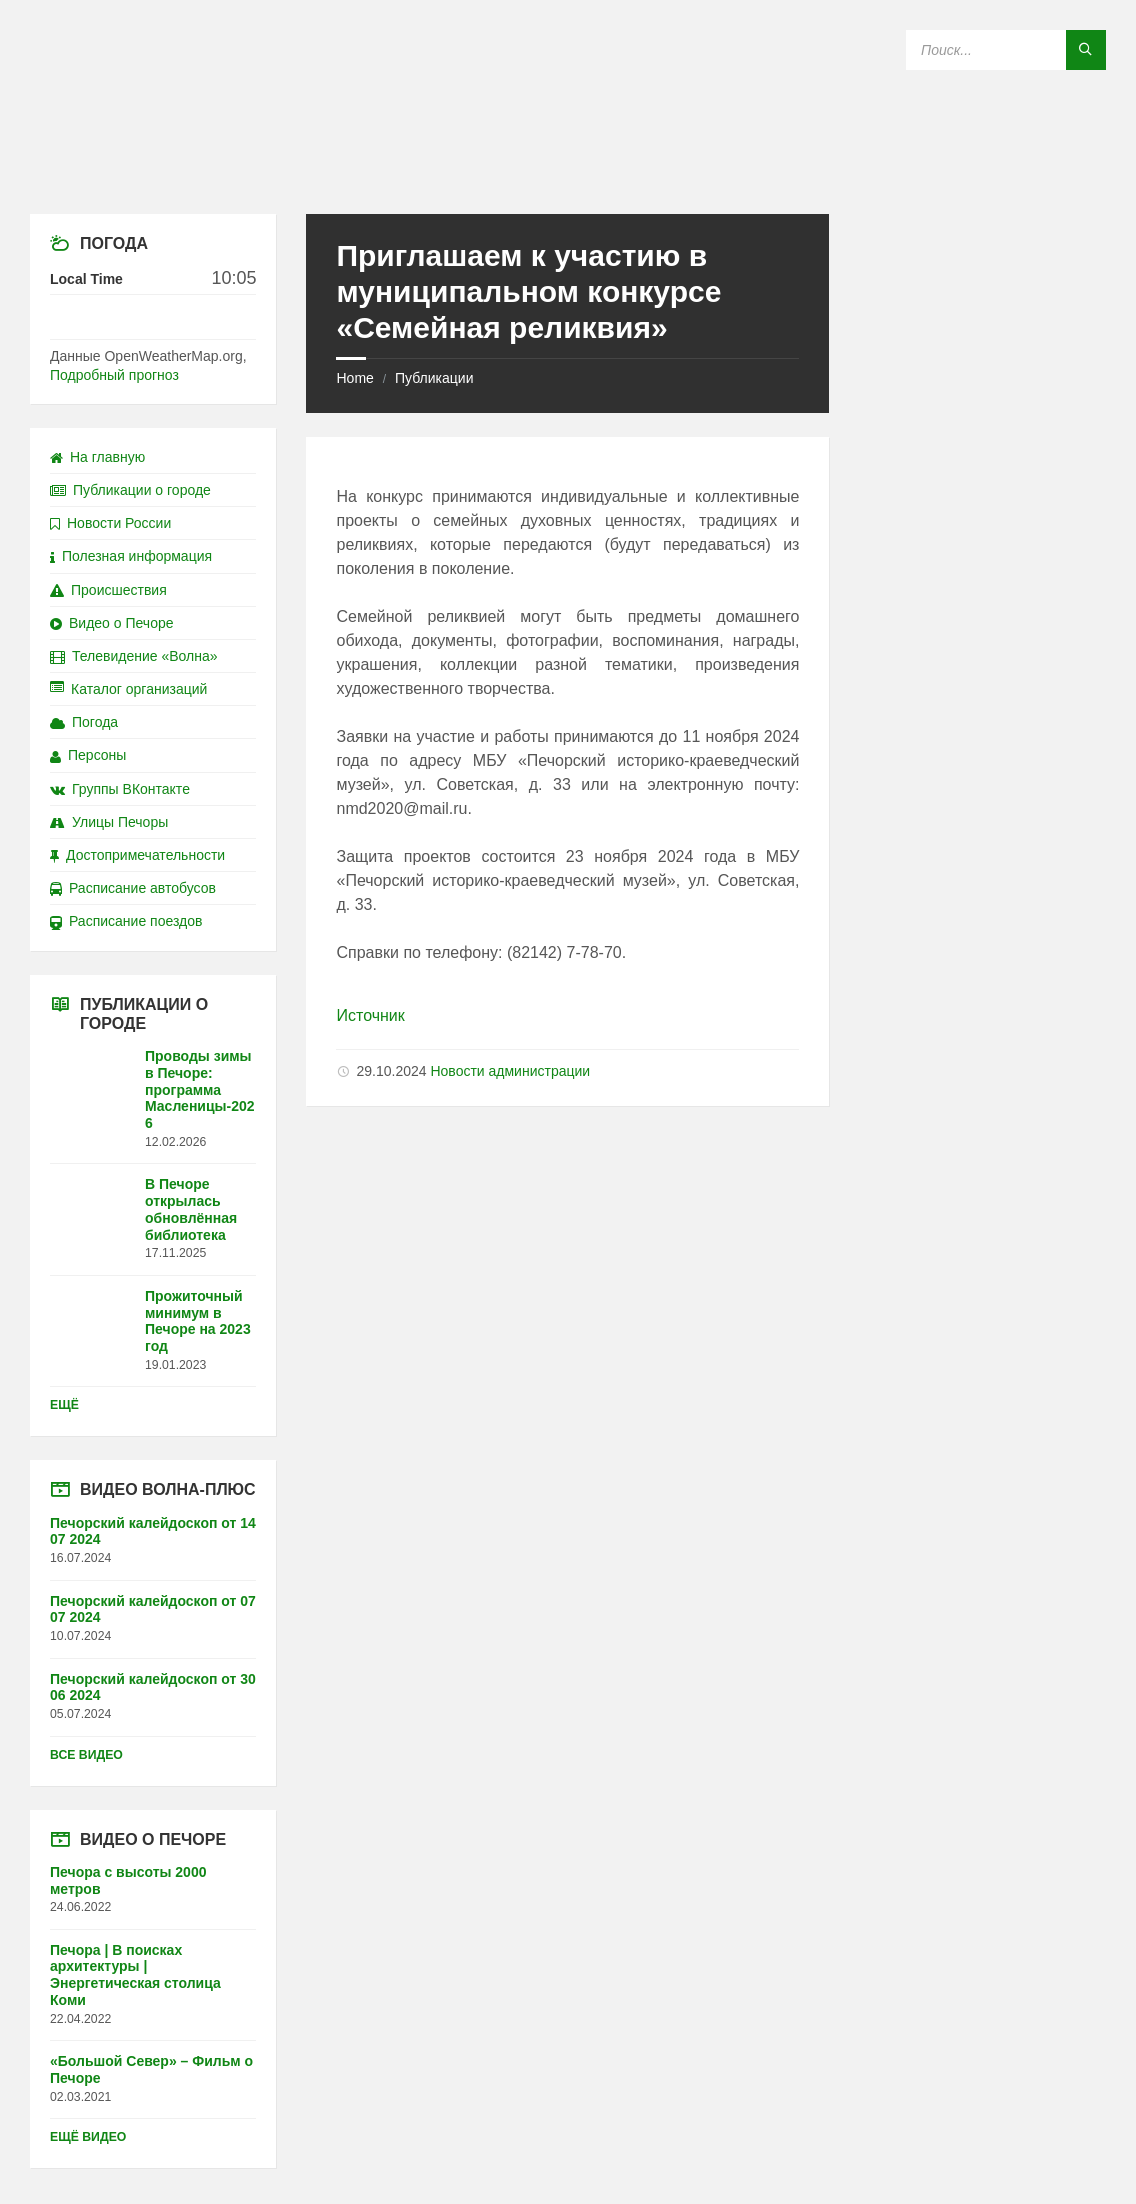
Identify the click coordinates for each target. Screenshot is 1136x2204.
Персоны (88, 755)
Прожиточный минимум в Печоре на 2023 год (198, 1321)
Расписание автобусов (133, 888)
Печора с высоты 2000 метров (128, 1880)
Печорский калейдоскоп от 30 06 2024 (153, 1687)
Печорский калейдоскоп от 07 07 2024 (153, 1609)
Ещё (64, 1405)
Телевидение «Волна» (134, 656)
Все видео (86, 1755)
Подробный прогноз (114, 375)
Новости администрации (510, 1071)
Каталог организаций (128, 689)
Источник (370, 1015)
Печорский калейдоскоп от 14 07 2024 (153, 1531)
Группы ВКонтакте (120, 789)
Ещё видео (88, 2137)
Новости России (110, 523)
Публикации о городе (130, 490)
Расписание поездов (126, 921)
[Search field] (1006, 50)
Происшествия (108, 590)
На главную (97, 457)
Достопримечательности (137, 855)
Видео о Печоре (112, 623)
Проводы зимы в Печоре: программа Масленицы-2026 (200, 1089)
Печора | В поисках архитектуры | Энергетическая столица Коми (135, 1975)
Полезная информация (131, 556)
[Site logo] (568, 174)
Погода (84, 722)
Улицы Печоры (109, 822)
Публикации (434, 378)
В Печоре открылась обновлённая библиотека (191, 1209)
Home (354, 378)
